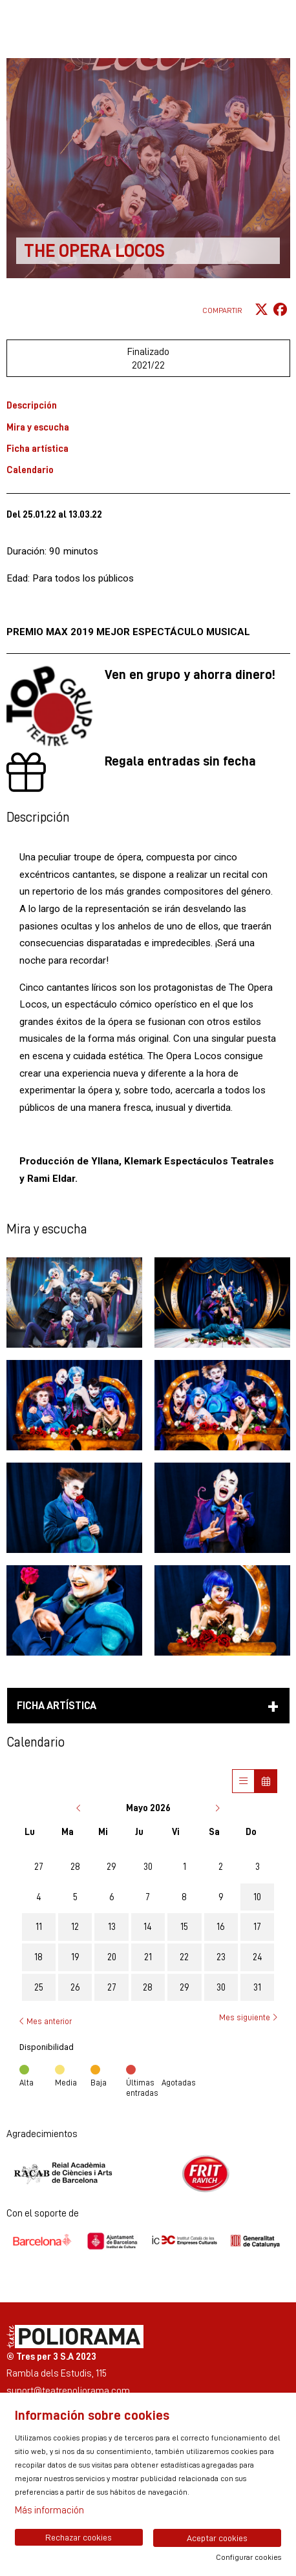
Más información (49, 2510)
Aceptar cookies (217, 2537)
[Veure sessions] (243, 1781)
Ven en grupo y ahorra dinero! (190, 674)
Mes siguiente (248, 2018)
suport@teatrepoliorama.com (68, 2390)
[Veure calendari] (266, 1781)
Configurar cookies (248, 2557)
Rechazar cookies (78, 2537)
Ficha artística (37, 448)
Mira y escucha (37, 426)
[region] (148, 2173)
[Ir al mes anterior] (79, 1807)
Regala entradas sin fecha (180, 760)
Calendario (30, 469)
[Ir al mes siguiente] (217, 1807)
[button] (74, 1302)
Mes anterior (45, 2021)
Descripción (31, 405)
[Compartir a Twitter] (261, 310)
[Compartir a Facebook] (280, 310)
